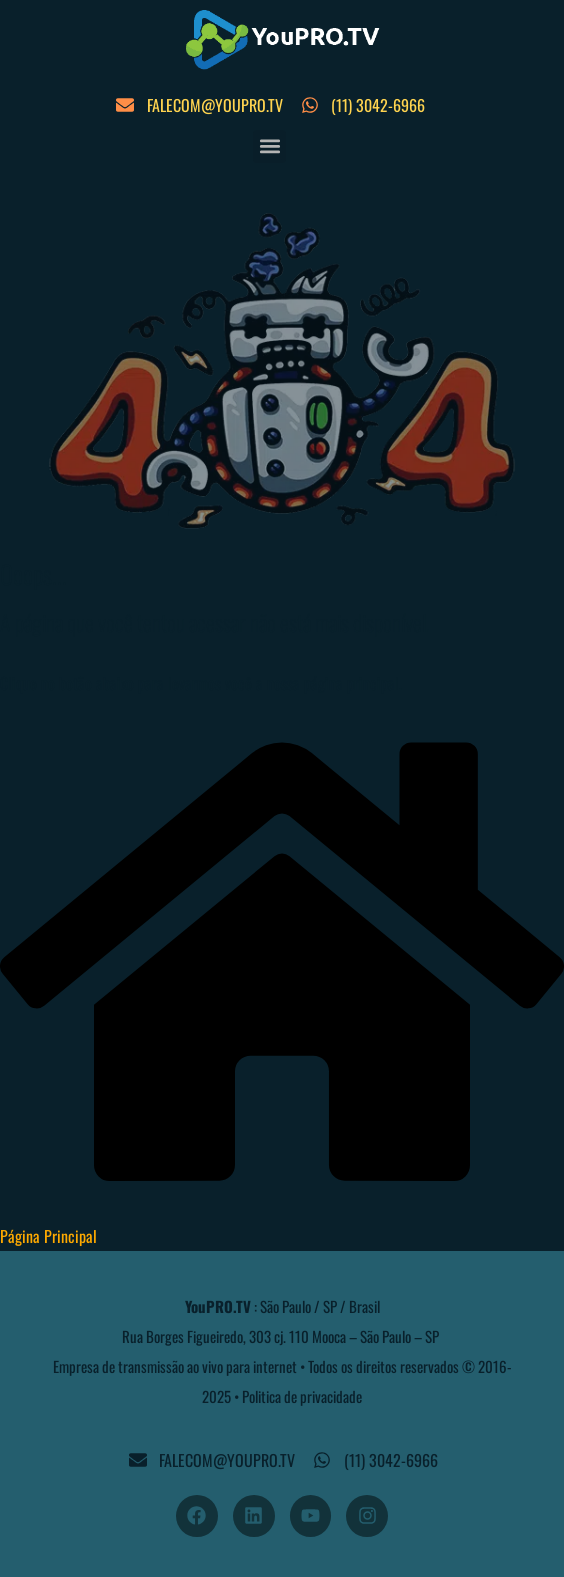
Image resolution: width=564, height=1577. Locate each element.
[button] (269, 146)
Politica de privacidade (302, 1396)
